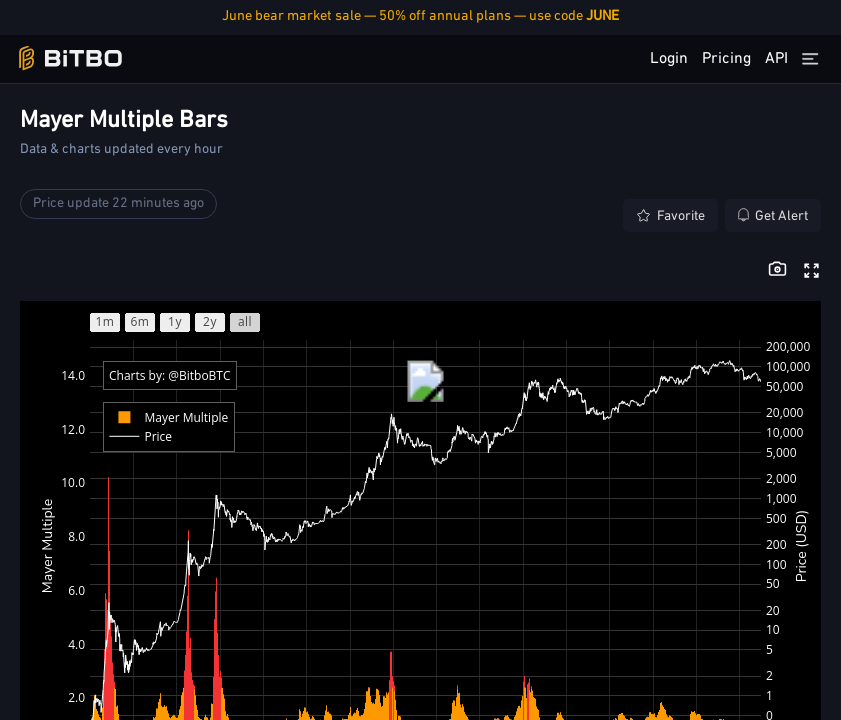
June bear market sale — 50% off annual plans (420, 16)
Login (669, 59)
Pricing (726, 59)
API (776, 59)
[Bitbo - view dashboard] (70, 58)
